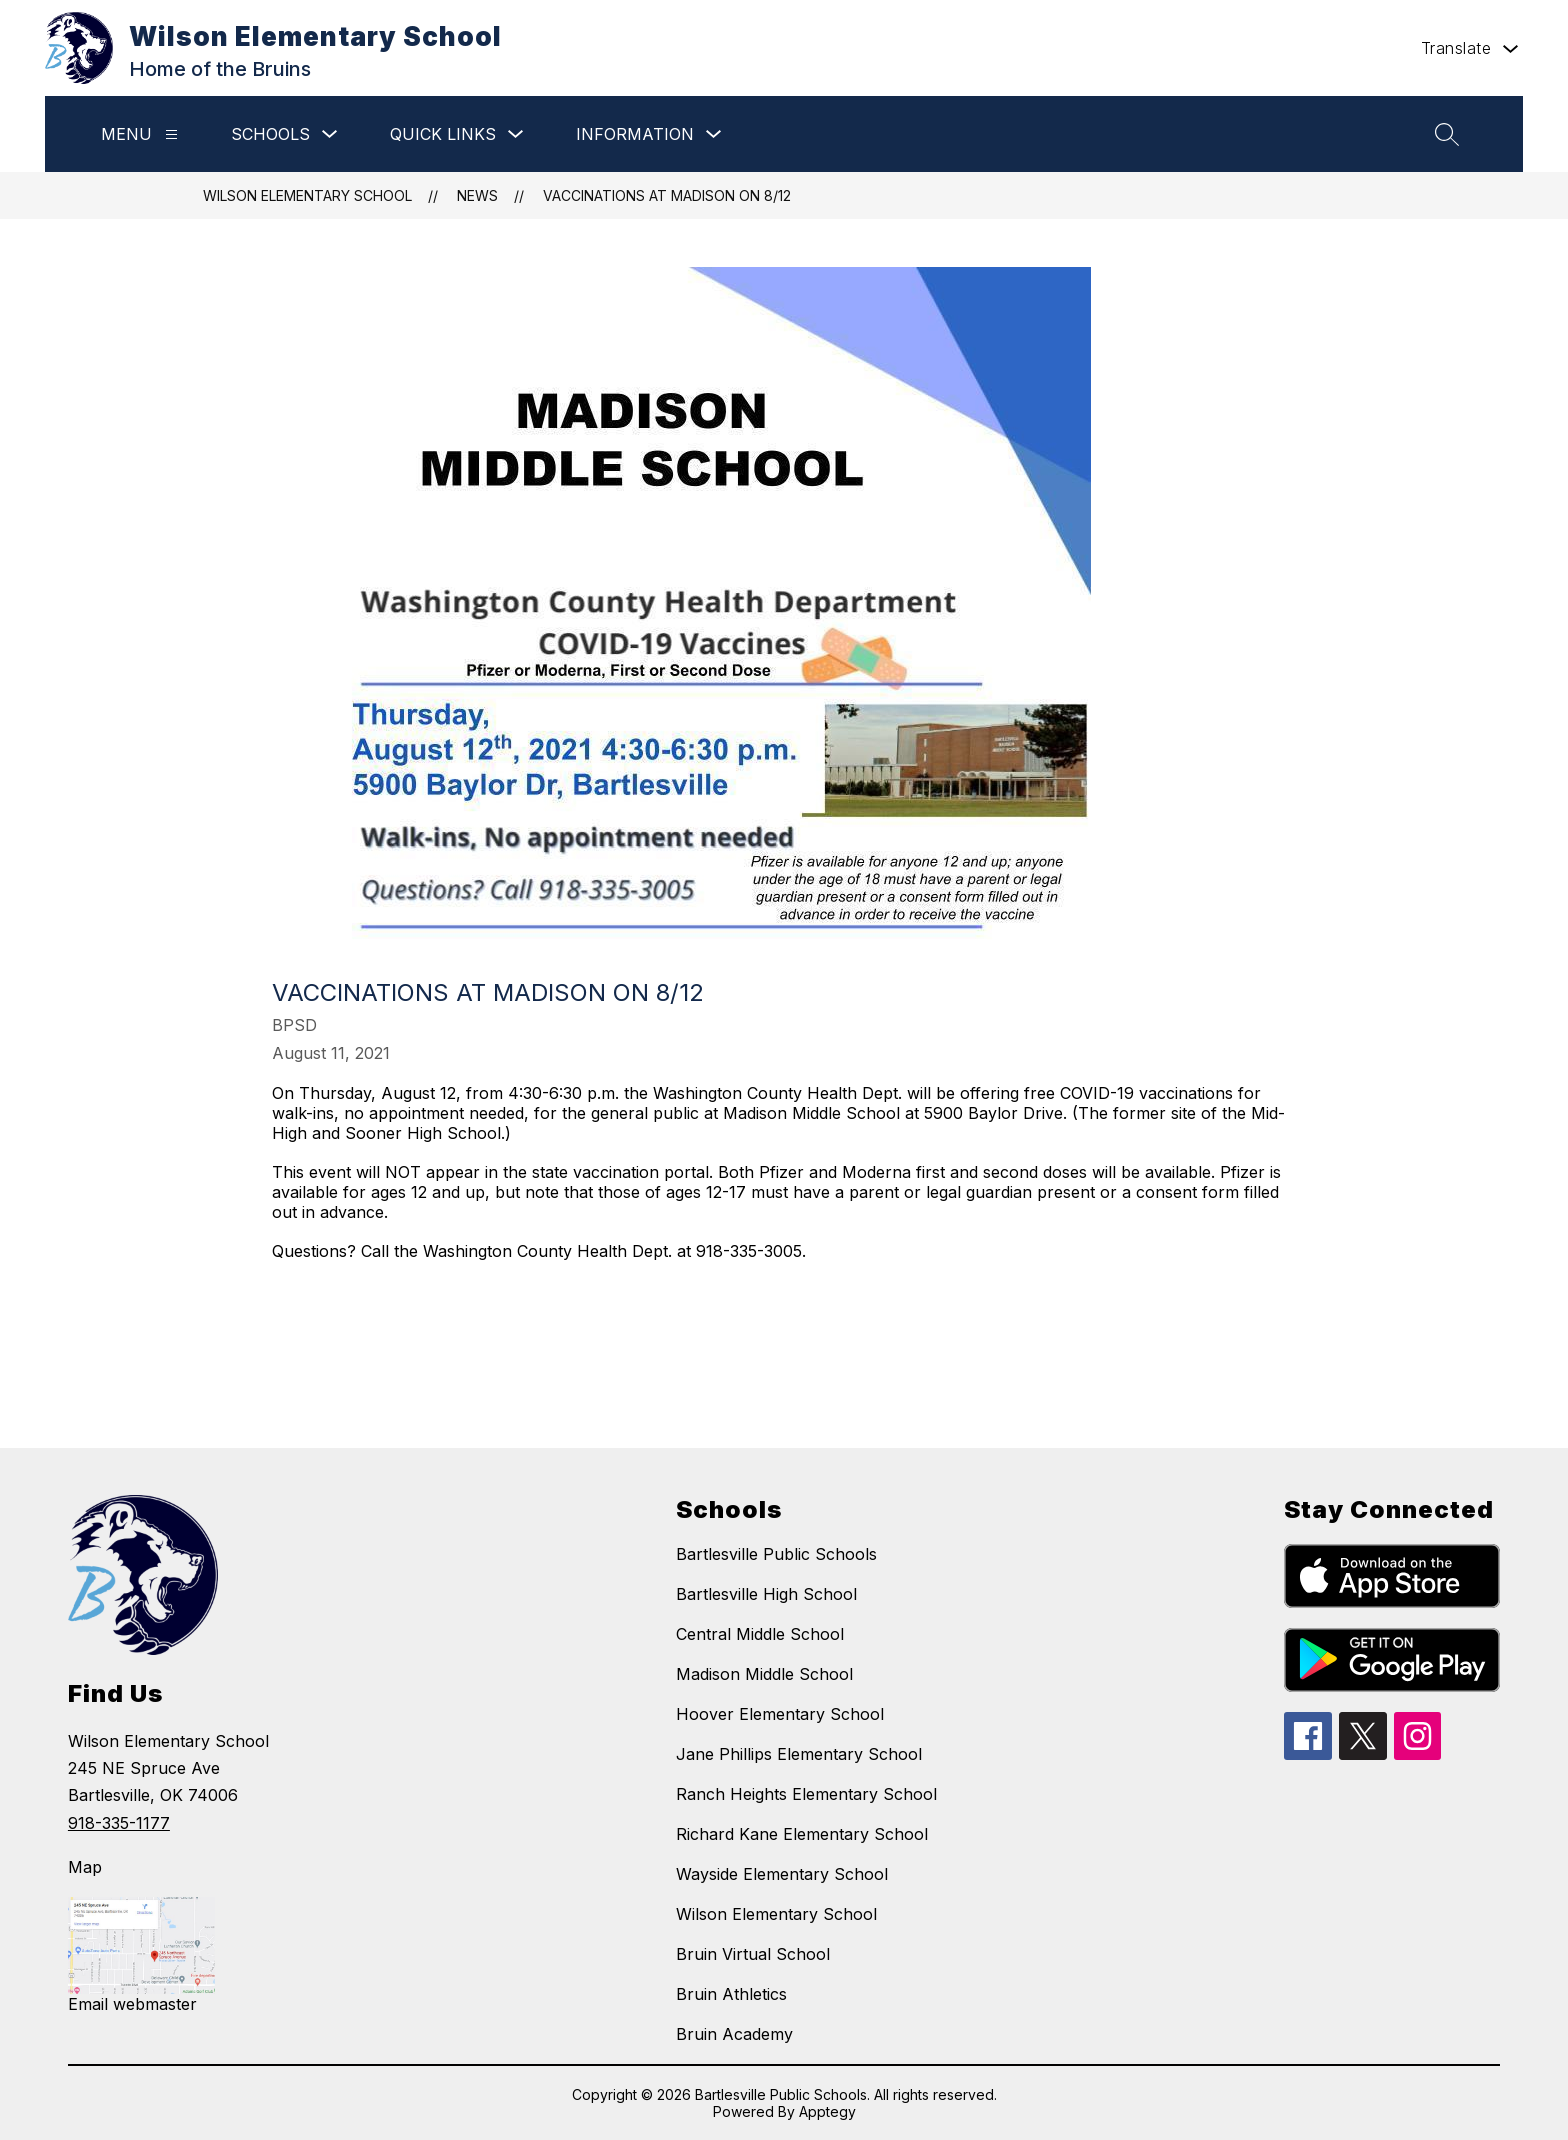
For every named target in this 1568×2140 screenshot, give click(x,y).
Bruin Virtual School (753, 1954)
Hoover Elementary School (780, 1714)
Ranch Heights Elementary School (806, 1794)
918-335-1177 (119, 1823)
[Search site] (1447, 134)
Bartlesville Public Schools (776, 1554)
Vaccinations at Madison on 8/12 (667, 195)
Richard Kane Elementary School (802, 1834)
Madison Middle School (764, 1674)
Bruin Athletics (731, 1994)
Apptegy (827, 2111)
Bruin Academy (734, 2034)
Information (635, 134)
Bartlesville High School (766, 1594)
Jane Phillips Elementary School (799, 1754)
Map (85, 1867)
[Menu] (171, 134)
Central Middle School (760, 1634)
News (477, 195)
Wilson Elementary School (307, 195)
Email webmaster (132, 2004)
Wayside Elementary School (782, 1874)
